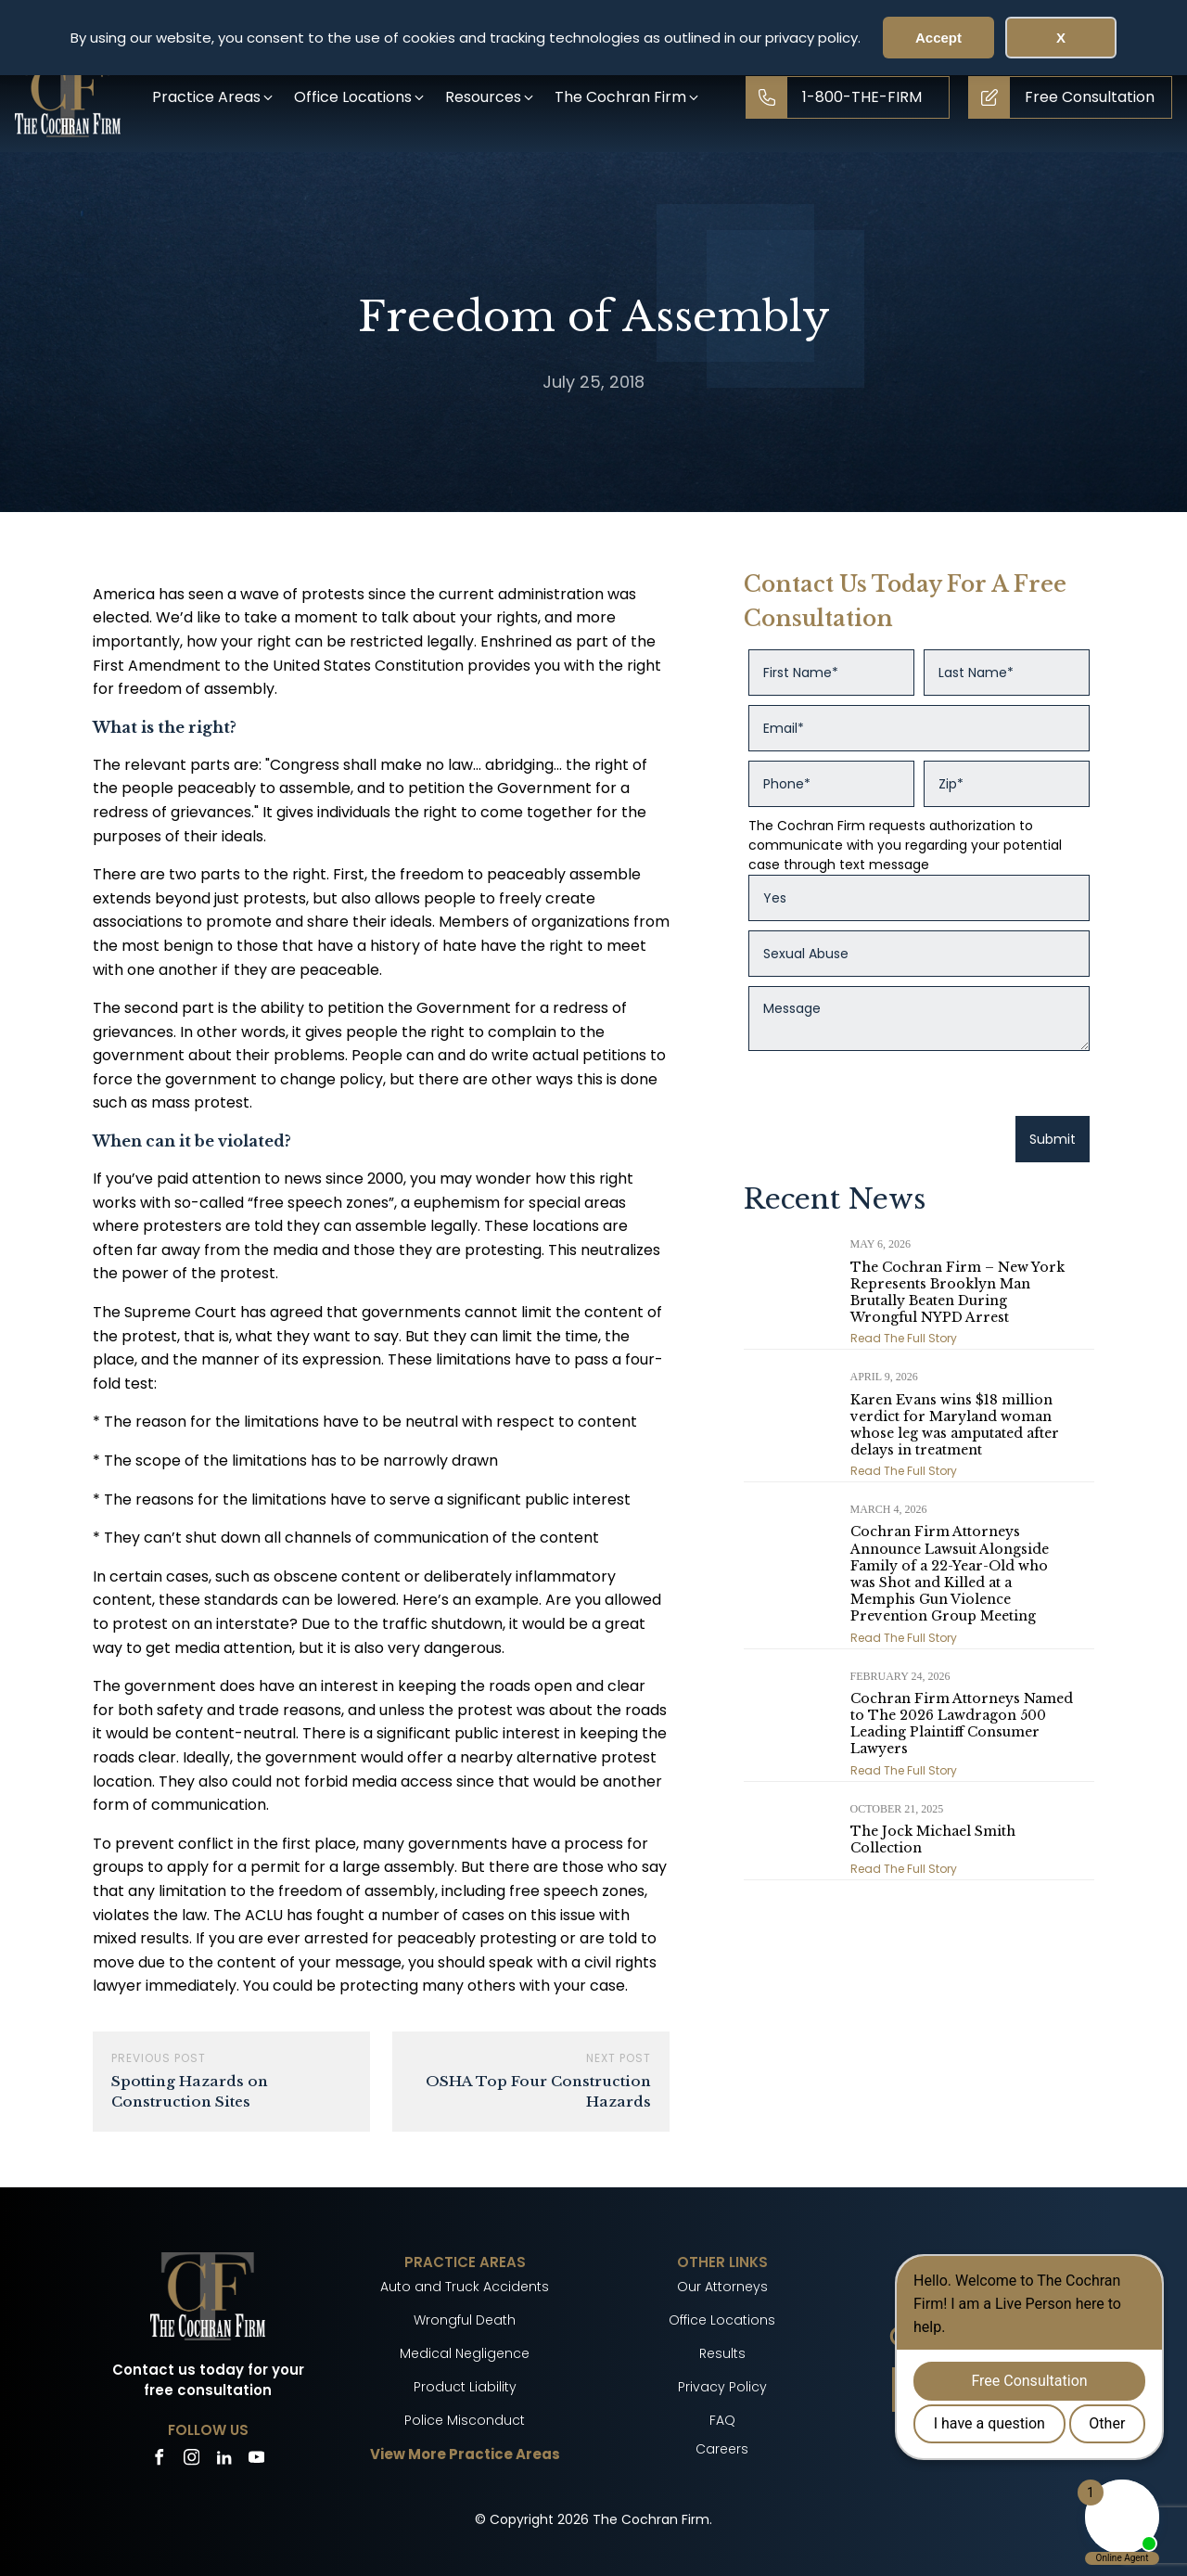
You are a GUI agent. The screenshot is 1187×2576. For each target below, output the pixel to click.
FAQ (722, 2420)
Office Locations (722, 2320)
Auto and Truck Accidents (464, 2286)
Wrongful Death (465, 2320)
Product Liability (465, 2386)
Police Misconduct (464, 2420)
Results (722, 2353)
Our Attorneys (722, 2286)
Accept (938, 37)
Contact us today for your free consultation (208, 2380)
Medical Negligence (465, 2353)
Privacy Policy (722, 2386)
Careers (722, 2449)
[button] (214, 97)
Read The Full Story (903, 1338)
